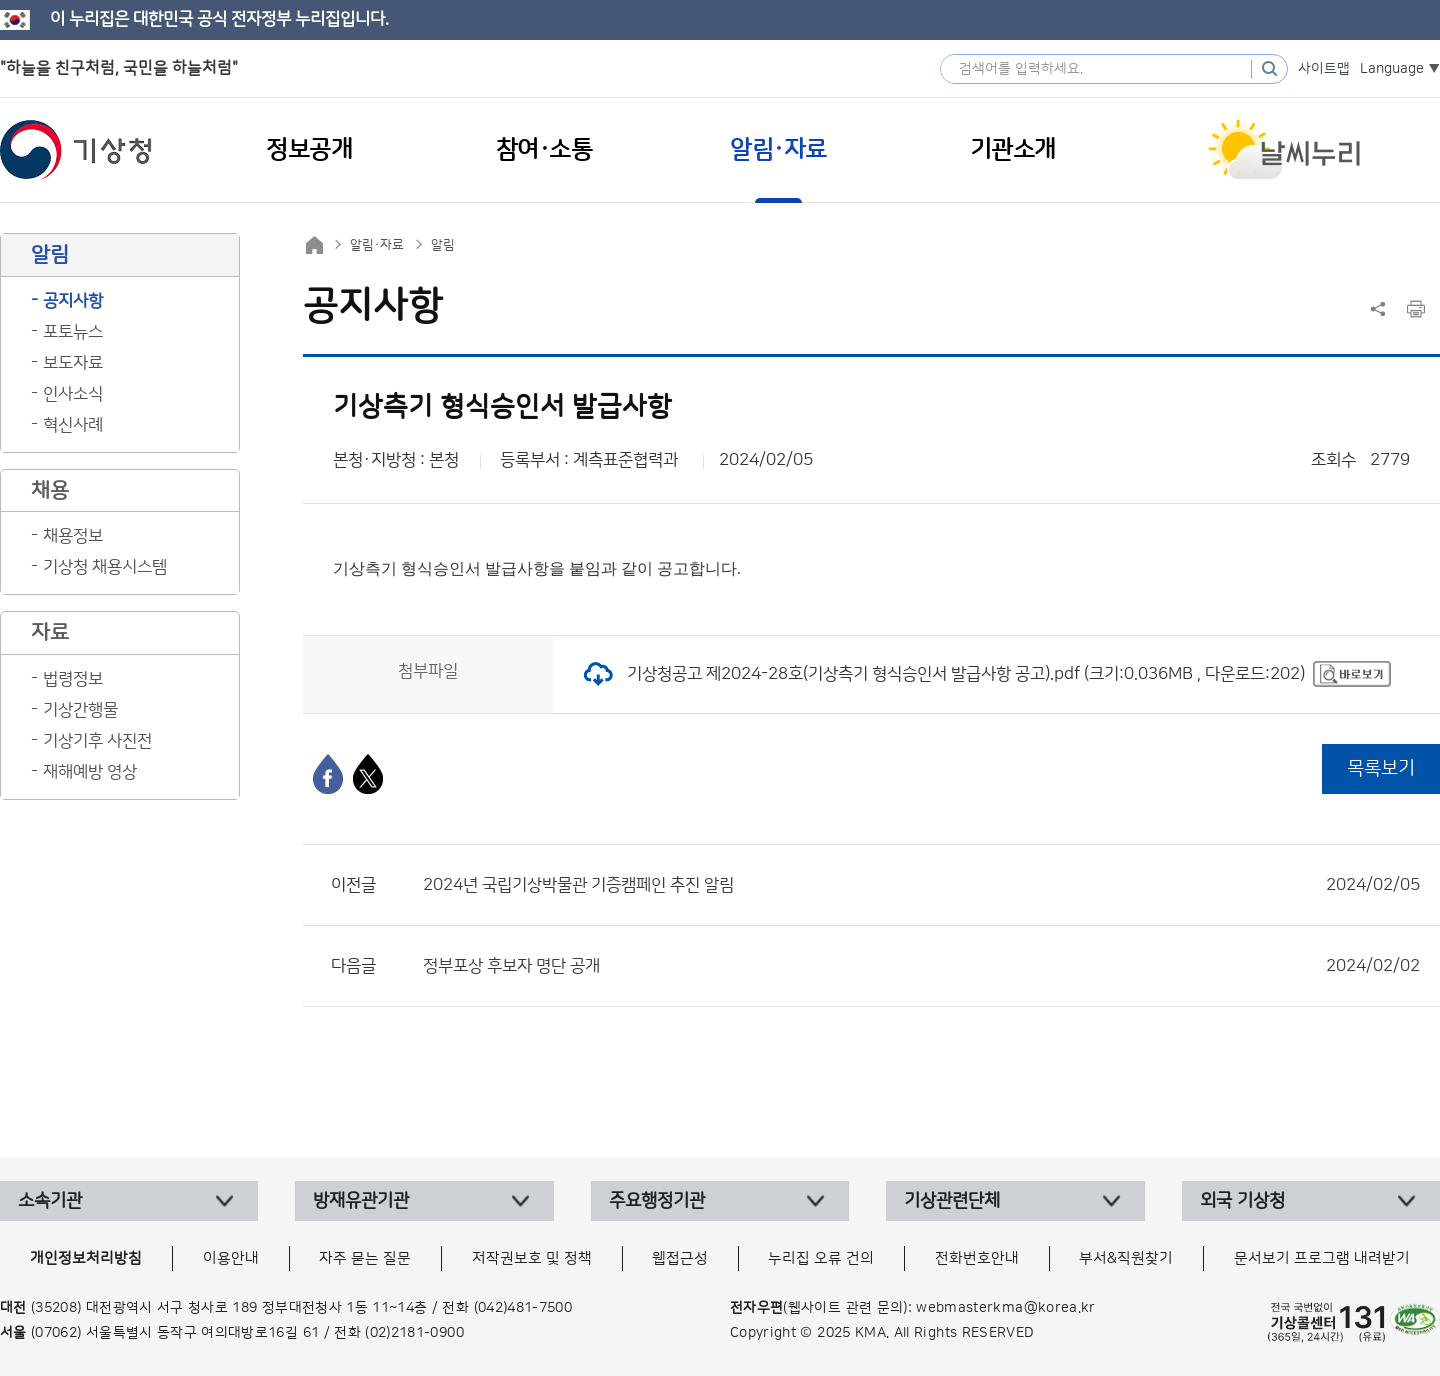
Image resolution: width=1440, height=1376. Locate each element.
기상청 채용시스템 (105, 567)
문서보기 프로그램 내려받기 (1322, 1258)
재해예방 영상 (90, 772)
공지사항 (73, 301)
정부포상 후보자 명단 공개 (921, 966)
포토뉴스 (73, 332)
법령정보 (73, 679)
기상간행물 (80, 710)
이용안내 (231, 1258)
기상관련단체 (952, 1201)
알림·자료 (377, 245)
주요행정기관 (657, 1201)
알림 (443, 245)
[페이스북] (328, 774)
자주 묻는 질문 (365, 1258)
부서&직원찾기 (1126, 1258)
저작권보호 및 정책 (532, 1258)
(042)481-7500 (523, 1308)
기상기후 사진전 (97, 741)
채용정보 (73, 536)
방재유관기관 (361, 1201)
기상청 (76, 150)
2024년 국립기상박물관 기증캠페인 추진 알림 (921, 885)
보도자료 (73, 363)
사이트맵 (1324, 69)
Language (1392, 69)
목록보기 (1381, 768)
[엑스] (368, 774)
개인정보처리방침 (86, 1258)
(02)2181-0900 (414, 1333)
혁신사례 (73, 425)
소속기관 (50, 1201)
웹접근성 (680, 1258)
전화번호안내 (977, 1258)
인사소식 (73, 394)
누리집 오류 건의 (821, 1258)
